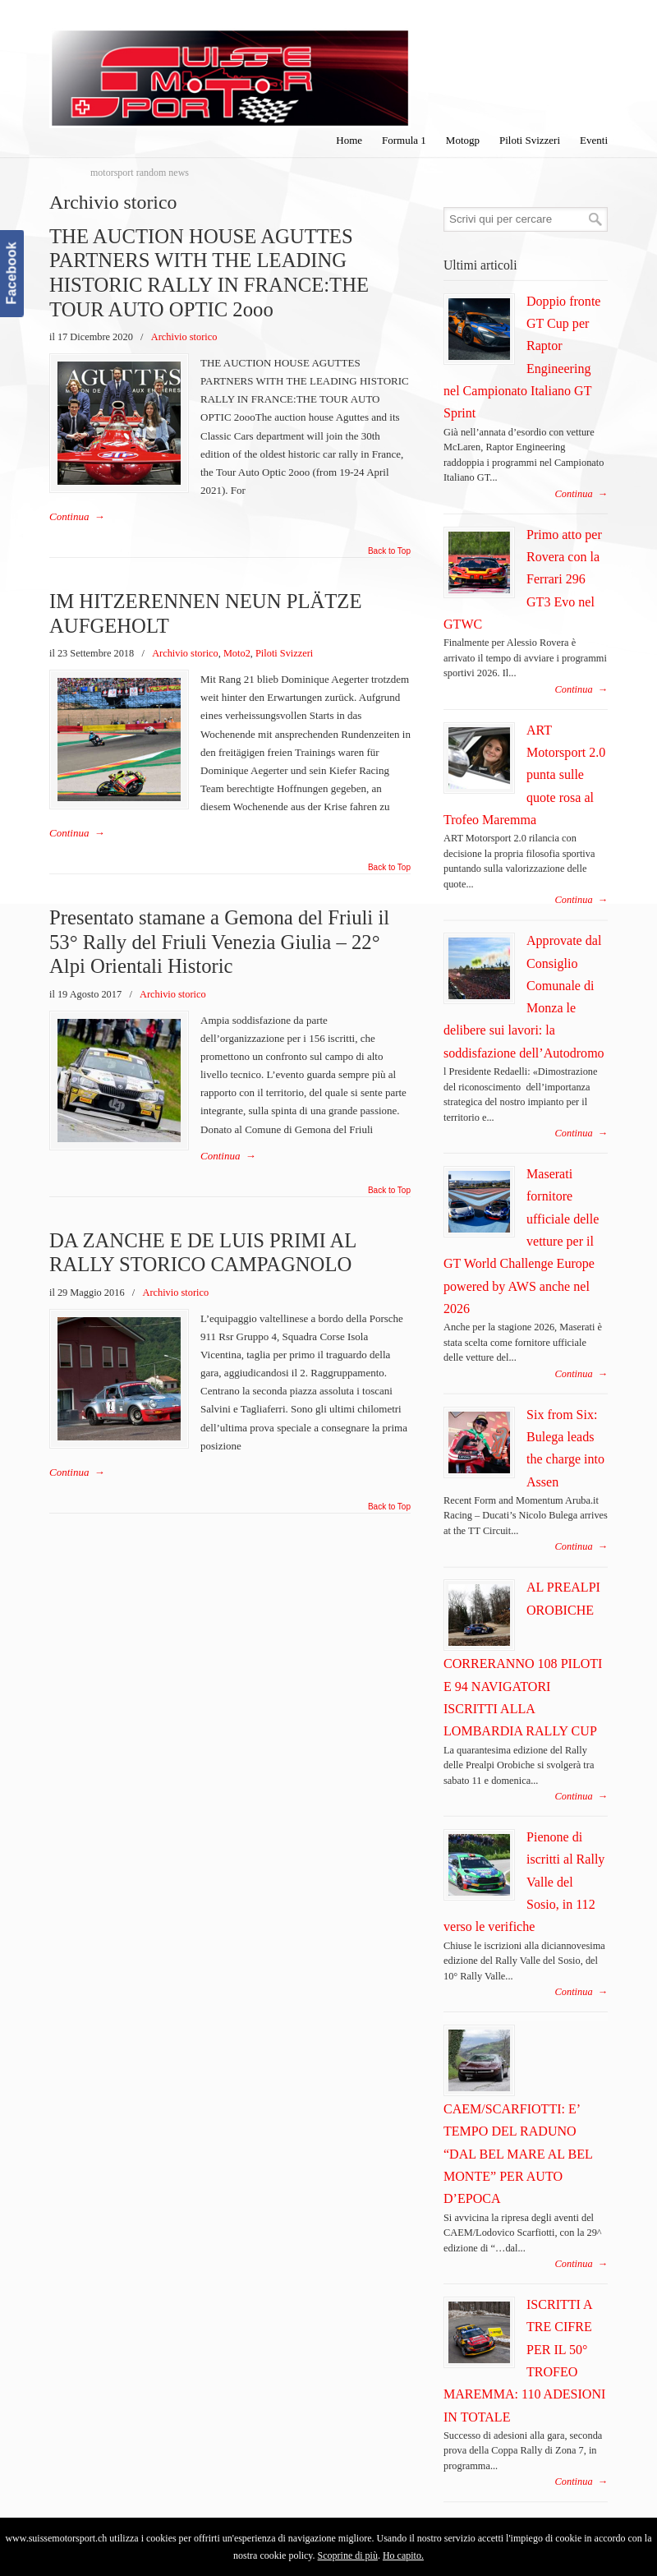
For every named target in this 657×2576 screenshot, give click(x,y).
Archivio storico (184, 337)
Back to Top (389, 551)
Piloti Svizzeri (284, 653)
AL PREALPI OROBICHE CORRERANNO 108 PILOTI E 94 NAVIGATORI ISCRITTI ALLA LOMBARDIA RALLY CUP (522, 1659)
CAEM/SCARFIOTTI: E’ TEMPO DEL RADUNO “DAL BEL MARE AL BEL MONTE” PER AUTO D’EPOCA (517, 2153)
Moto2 (236, 653)
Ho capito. (403, 2555)
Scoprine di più (348, 2555)
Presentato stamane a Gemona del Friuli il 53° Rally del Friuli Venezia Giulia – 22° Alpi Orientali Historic (219, 941)
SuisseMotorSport (230, 66)
